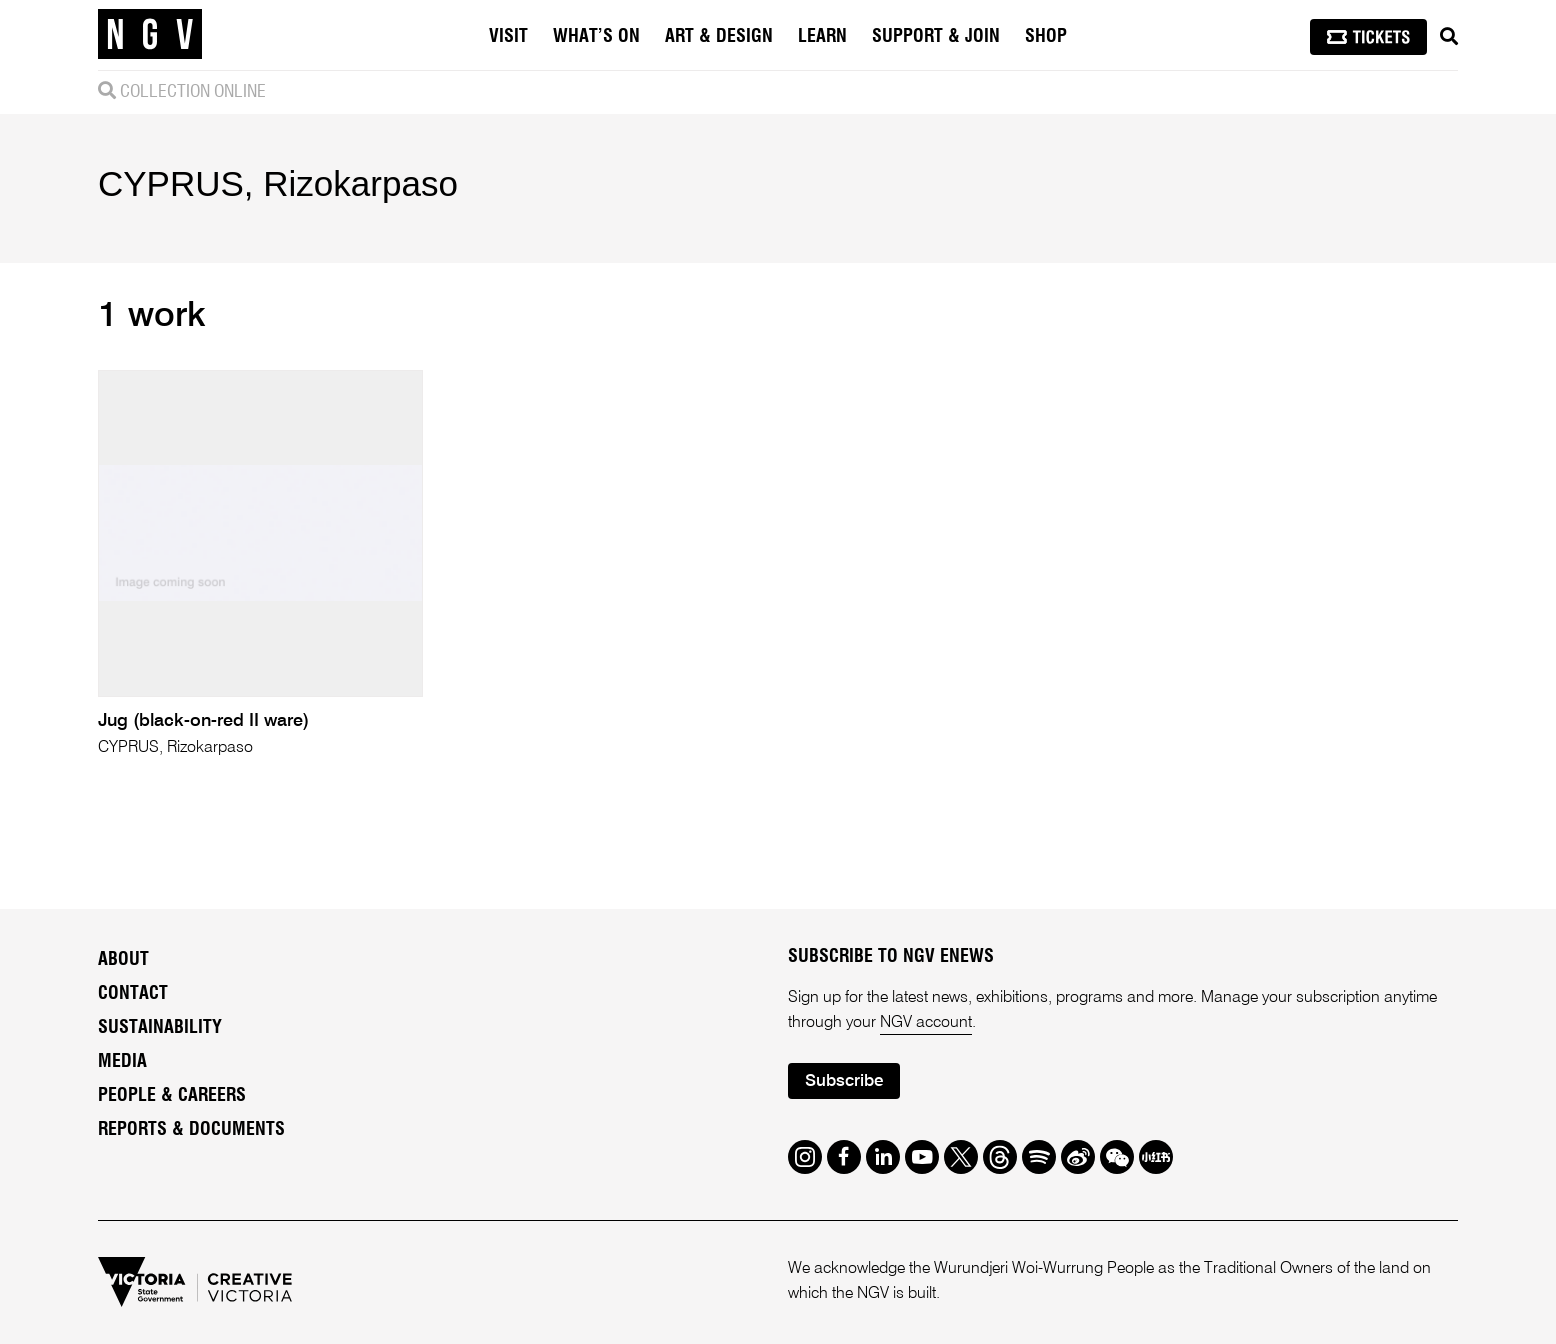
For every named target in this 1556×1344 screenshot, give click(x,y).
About (123, 960)
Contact (133, 994)
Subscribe (844, 1081)
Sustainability (160, 1028)
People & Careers (172, 1096)
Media (122, 1062)
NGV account (926, 1023)
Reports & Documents (191, 1130)
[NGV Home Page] (150, 35)
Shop (1046, 37)
